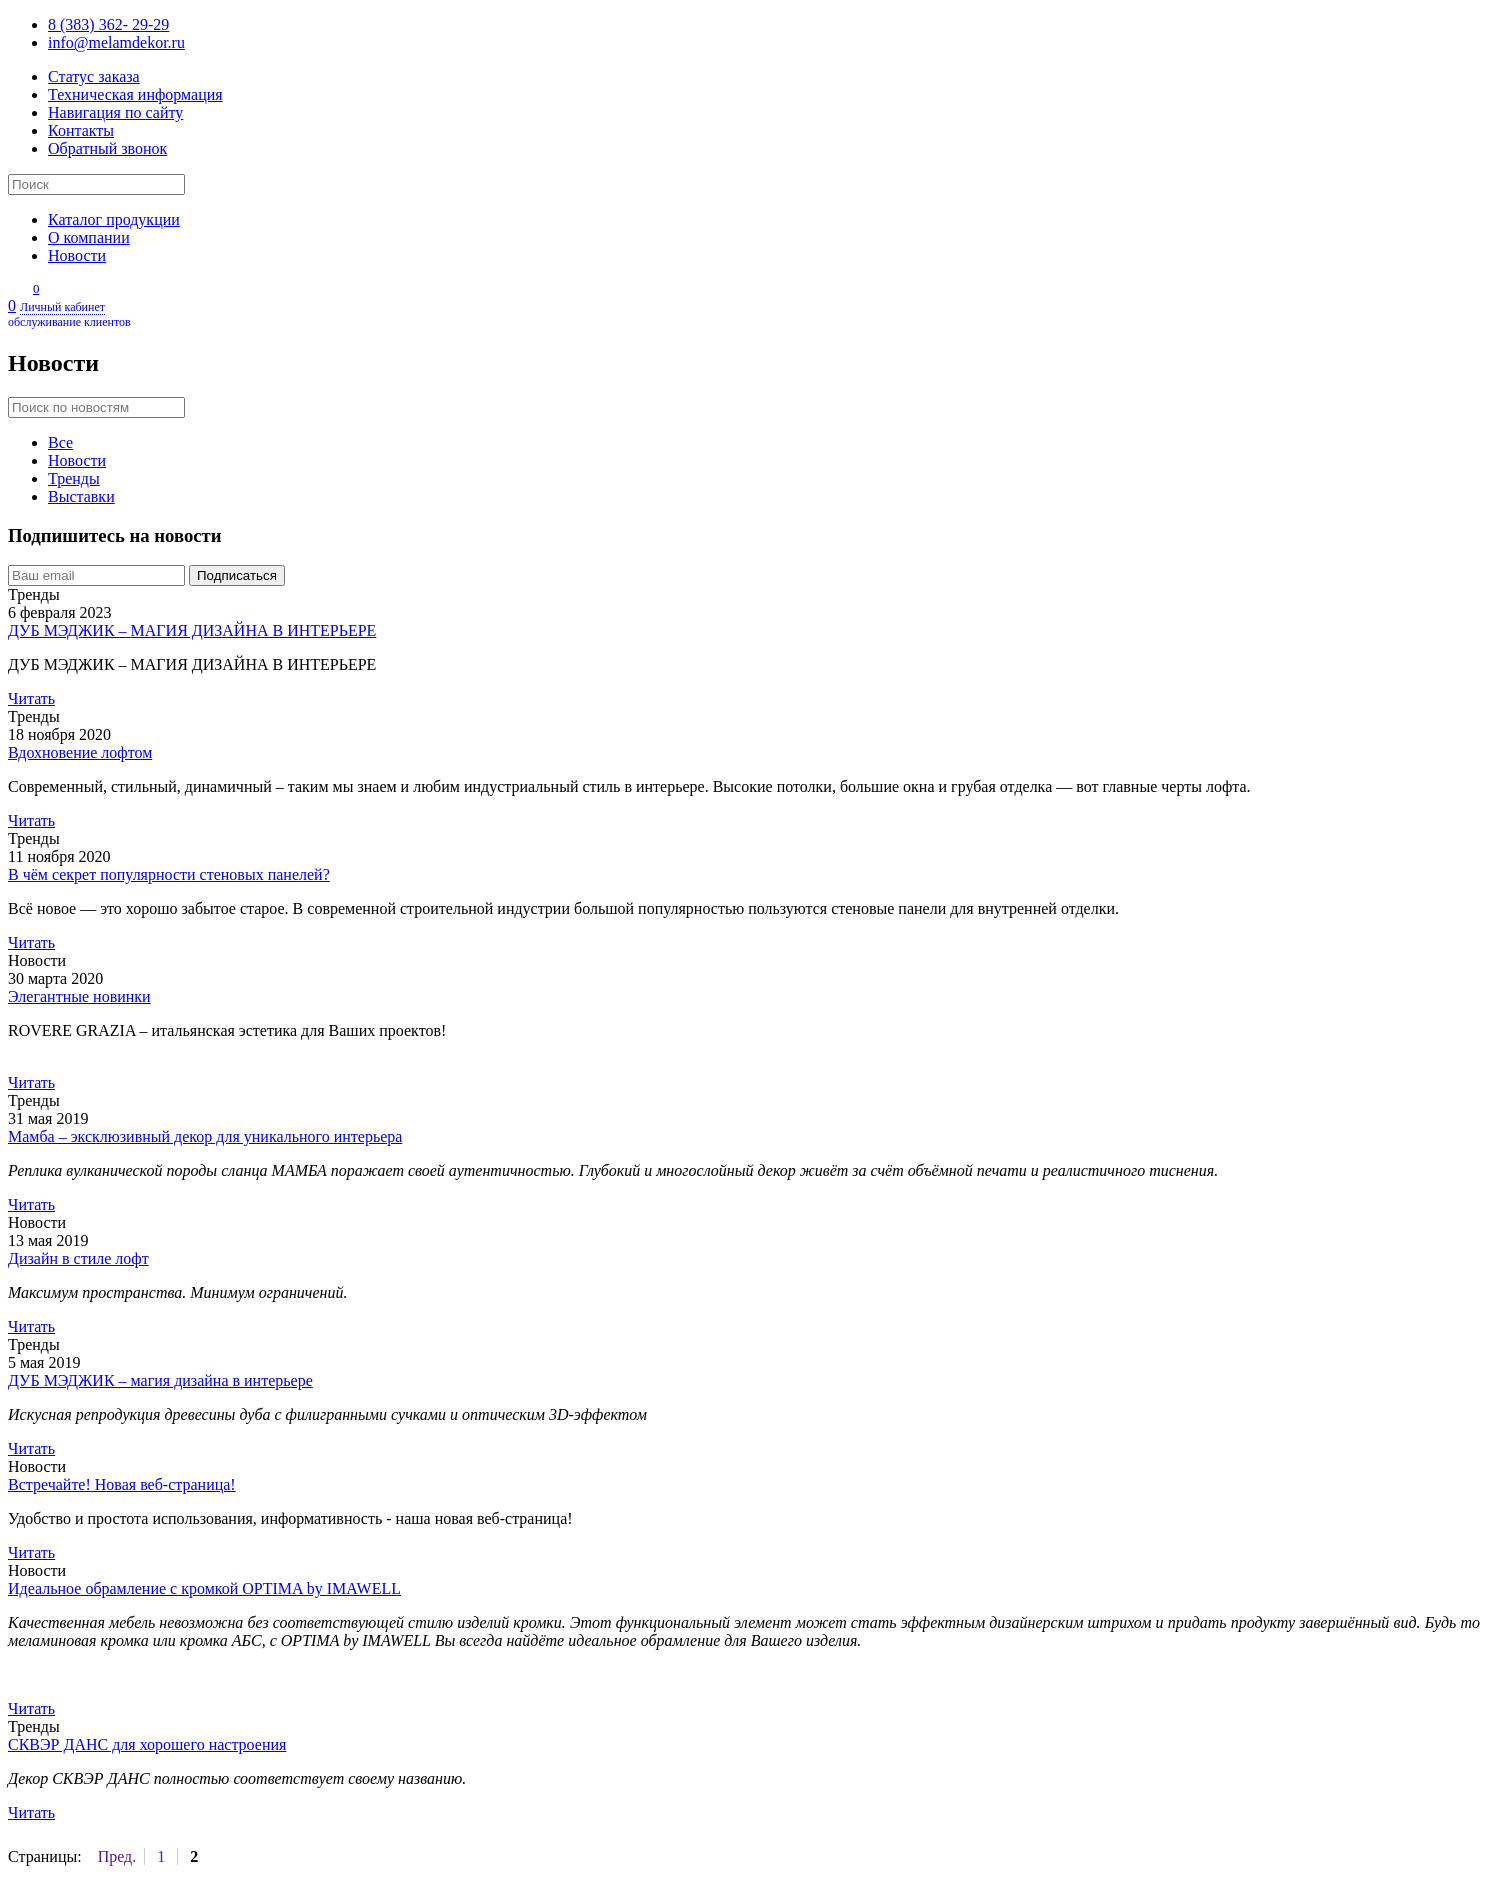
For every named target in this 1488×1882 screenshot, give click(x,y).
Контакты (81, 130)
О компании (89, 237)
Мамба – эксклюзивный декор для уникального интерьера (205, 1136)
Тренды (74, 478)
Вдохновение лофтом (80, 752)
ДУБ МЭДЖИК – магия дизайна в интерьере (160, 1380)
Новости (77, 255)
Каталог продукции (114, 219)
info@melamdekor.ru (116, 42)
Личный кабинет (744, 315)
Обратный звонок (107, 148)
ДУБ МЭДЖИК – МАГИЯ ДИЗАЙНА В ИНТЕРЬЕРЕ (192, 630)
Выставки (81, 496)
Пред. (117, 1856)
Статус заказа (94, 76)
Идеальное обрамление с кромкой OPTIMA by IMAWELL (204, 1588)
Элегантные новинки (79, 996)
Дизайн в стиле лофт (78, 1258)
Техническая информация (135, 94)
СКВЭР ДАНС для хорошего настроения (147, 1744)
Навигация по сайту (115, 112)
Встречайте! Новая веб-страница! (122, 1484)
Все (60, 442)
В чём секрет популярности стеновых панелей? (169, 874)
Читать (31, 698)
